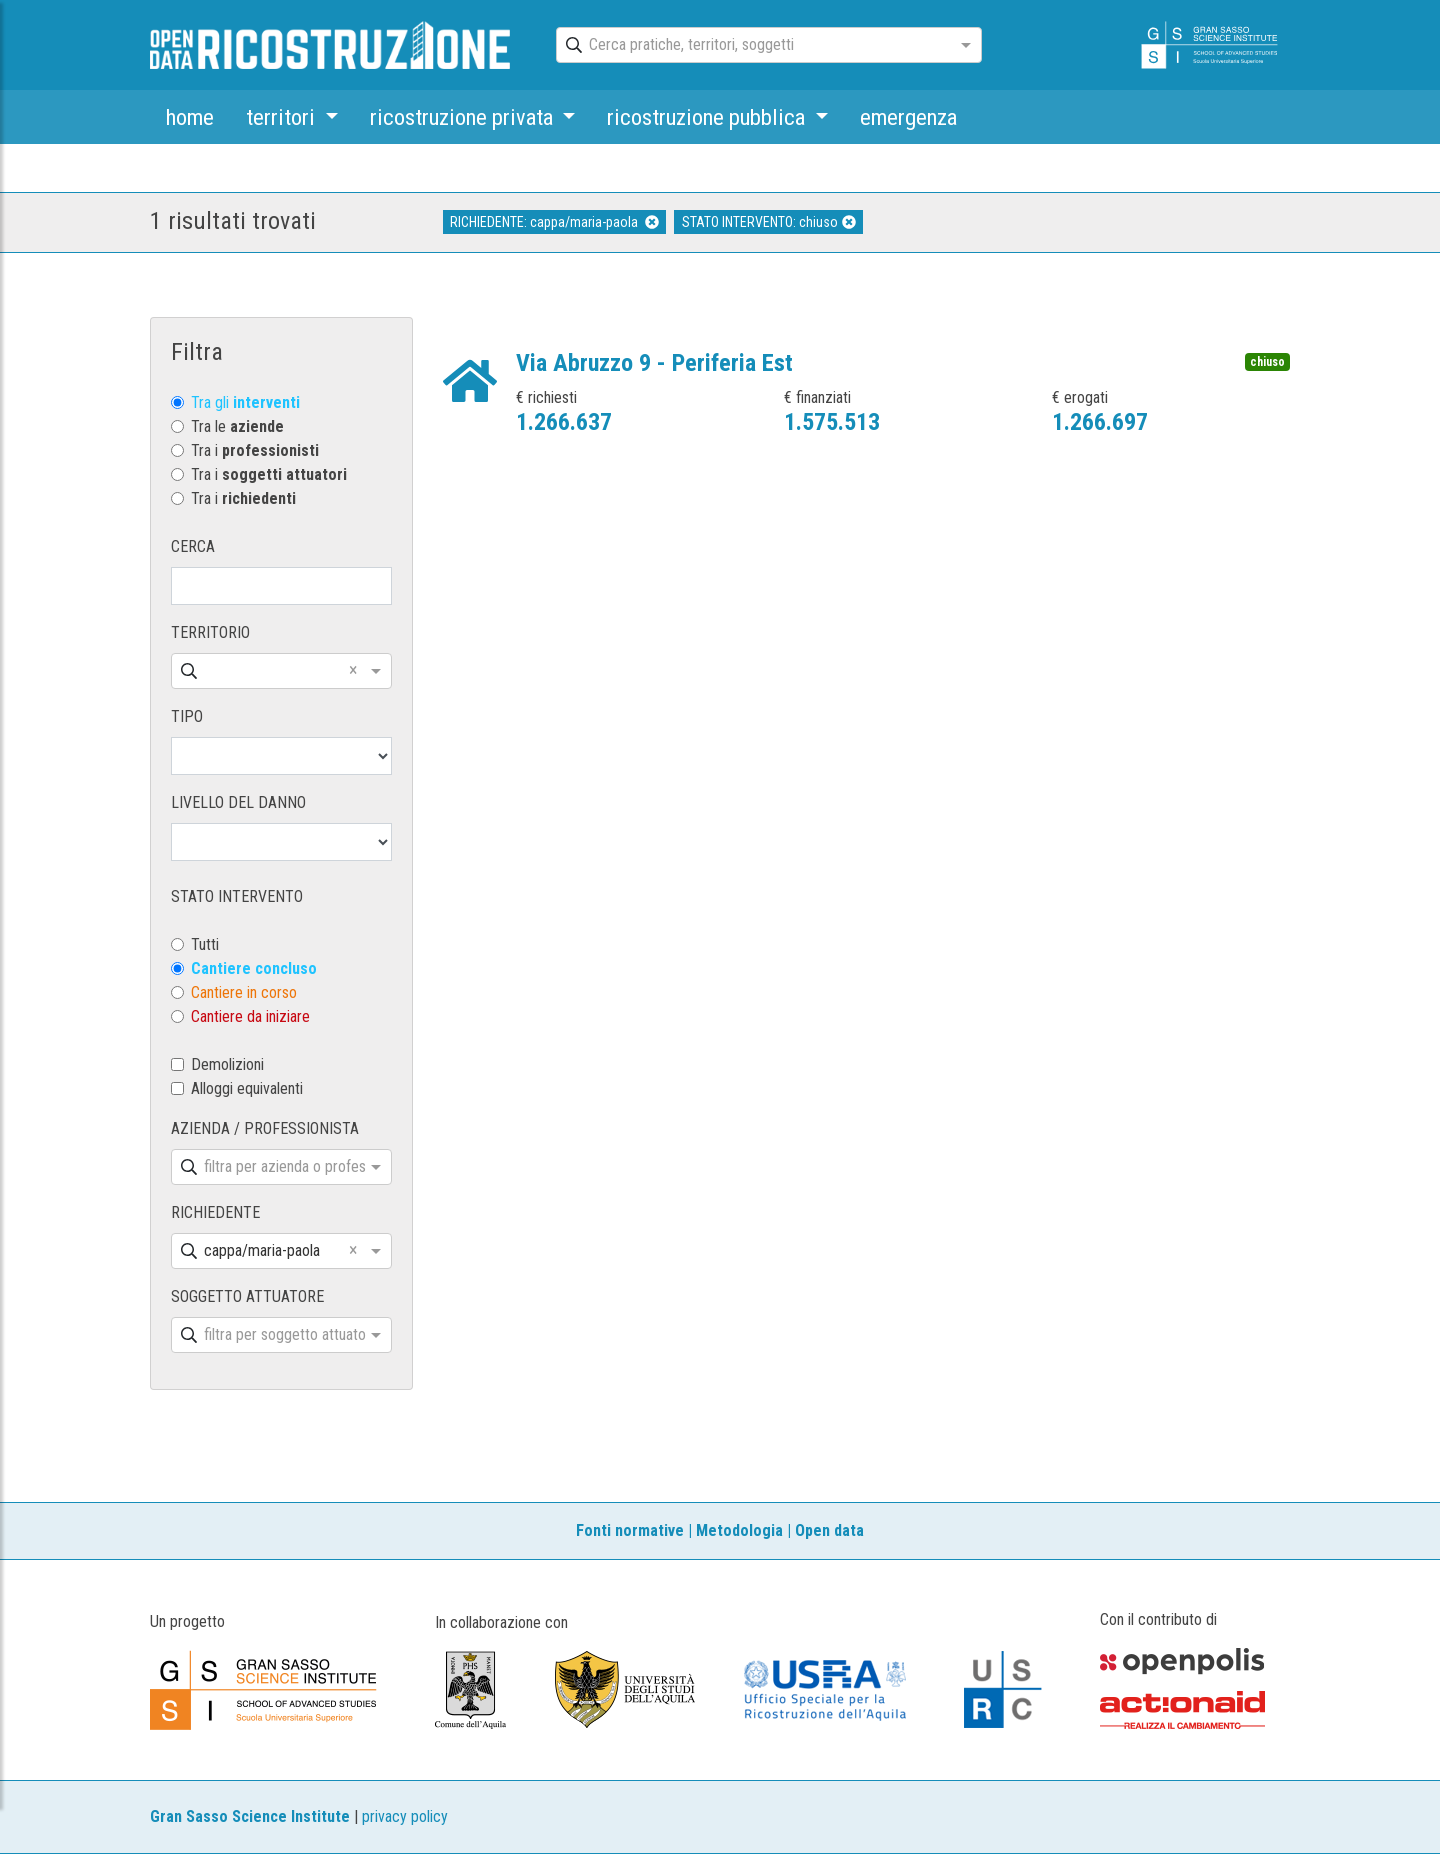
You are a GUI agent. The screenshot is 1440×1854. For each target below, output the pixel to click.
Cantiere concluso (254, 968)
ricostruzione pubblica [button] (708, 117)
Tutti (205, 944)
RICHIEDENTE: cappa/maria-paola (554, 222)
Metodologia (739, 1530)
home (190, 117)
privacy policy (405, 1816)
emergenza (908, 117)
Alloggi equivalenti (247, 1088)
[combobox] (751, 46)
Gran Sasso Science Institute (250, 1816)
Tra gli (245, 402)
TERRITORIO (210, 632)
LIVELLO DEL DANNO (238, 802)
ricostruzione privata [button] (464, 117)
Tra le (237, 426)
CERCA (193, 546)
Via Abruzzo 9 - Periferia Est (654, 363)
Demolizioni (227, 1064)
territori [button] (283, 117)
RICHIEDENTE (215, 1212)
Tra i (255, 450)
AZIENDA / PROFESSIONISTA (265, 1128)
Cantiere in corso (244, 992)
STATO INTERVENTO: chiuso (769, 222)
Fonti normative (630, 1530)
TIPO (187, 716)
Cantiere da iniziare (250, 1016)
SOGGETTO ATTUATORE (247, 1296)
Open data (829, 1530)
